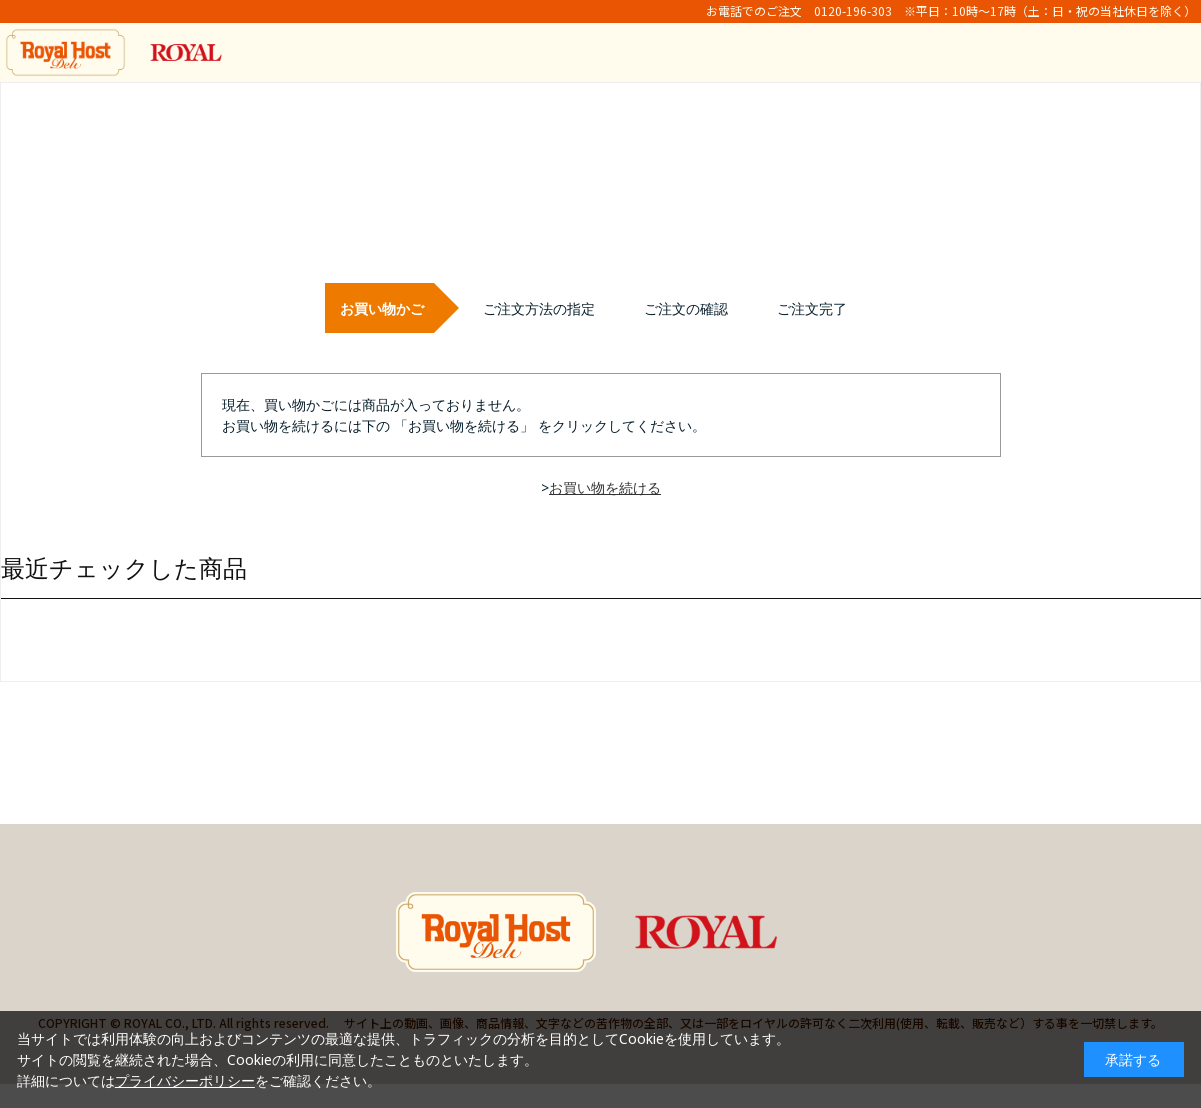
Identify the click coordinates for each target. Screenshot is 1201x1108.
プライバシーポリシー (185, 1080)
